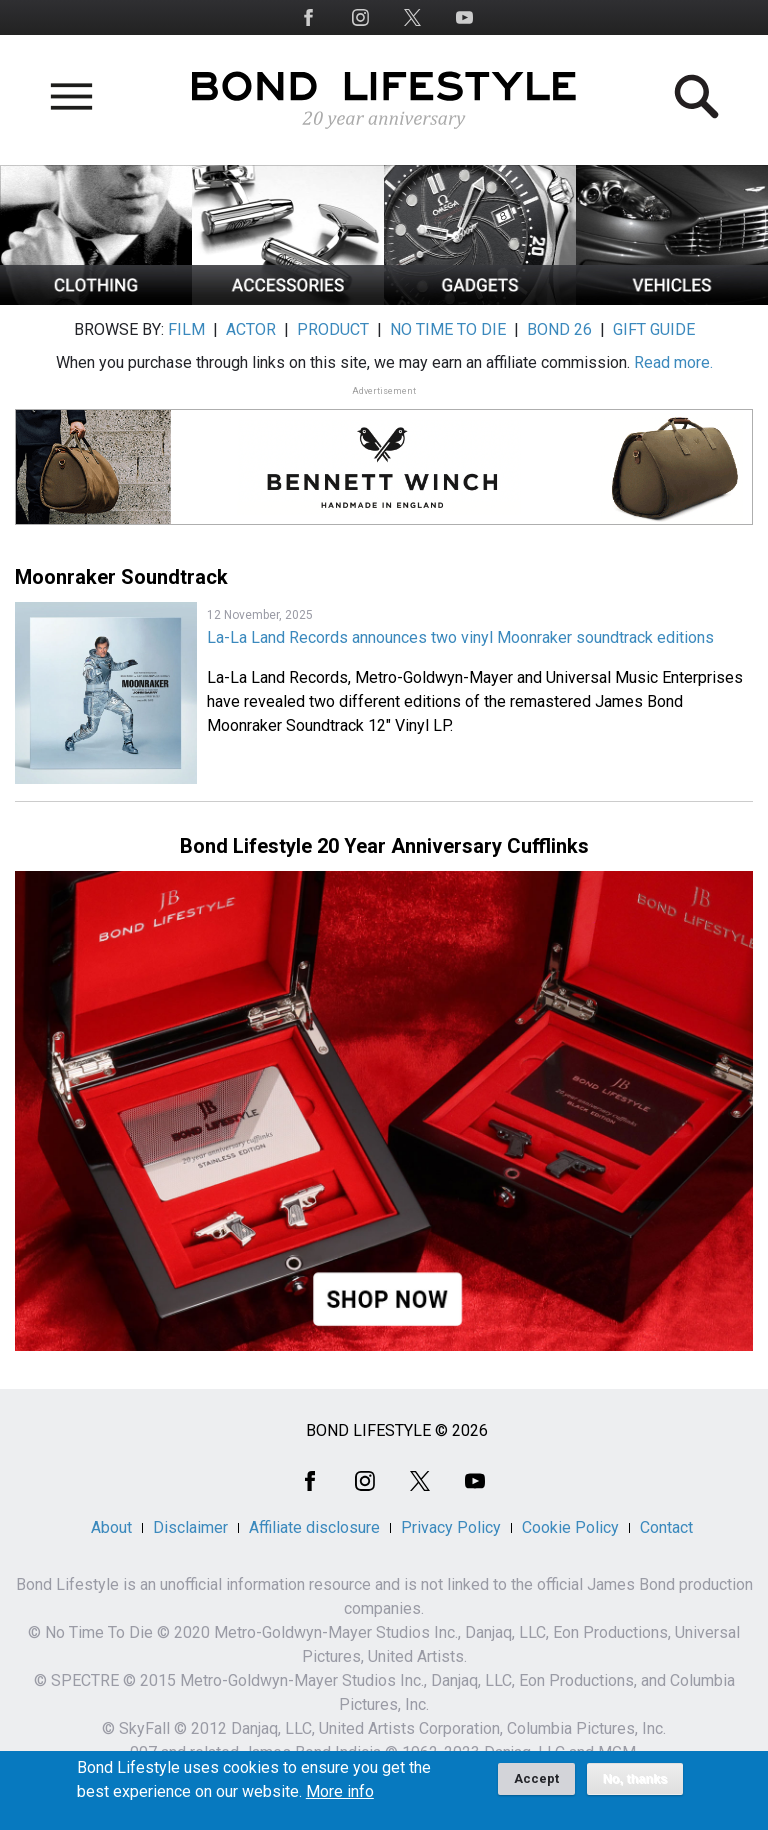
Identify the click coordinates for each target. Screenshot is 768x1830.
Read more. (673, 362)
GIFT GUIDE (654, 329)
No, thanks (635, 1786)
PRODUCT (333, 329)
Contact (666, 1527)
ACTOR (251, 329)
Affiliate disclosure (314, 1527)
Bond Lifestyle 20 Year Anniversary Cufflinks (384, 846)
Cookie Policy (570, 1527)
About (111, 1527)
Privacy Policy (451, 1527)
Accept (536, 1785)
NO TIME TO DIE (448, 329)
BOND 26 (559, 329)
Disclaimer (190, 1527)
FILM (186, 329)
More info (340, 1799)
